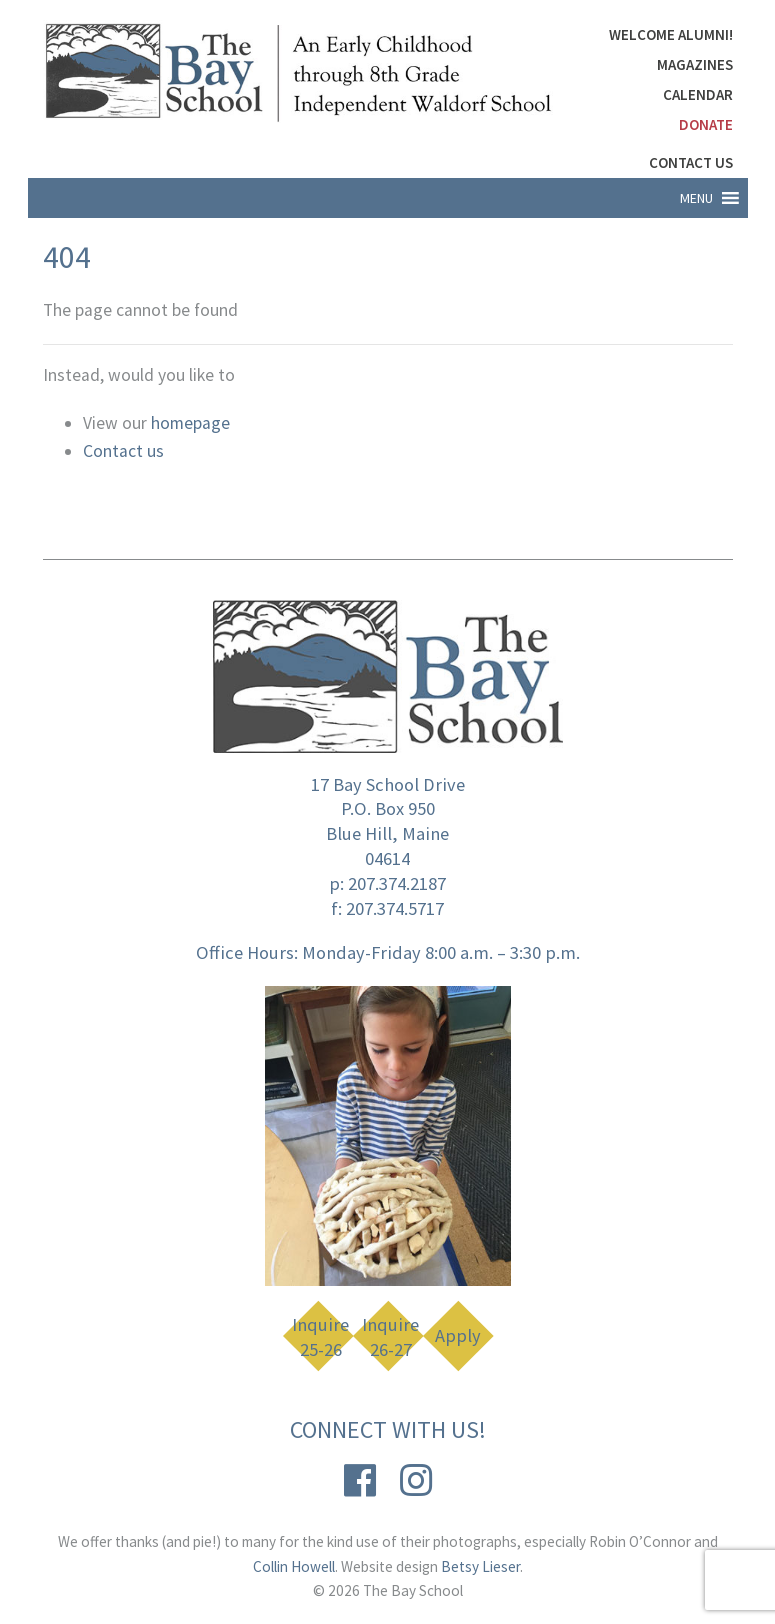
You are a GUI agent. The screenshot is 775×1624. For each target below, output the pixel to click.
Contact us (123, 451)
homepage (190, 423)
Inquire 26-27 (390, 1338)
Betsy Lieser (480, 1566)
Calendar (698, 94)
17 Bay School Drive (388, 784)
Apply (458, 1335)
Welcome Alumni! (671, 34)
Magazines (695, 64)
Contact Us (691, 162)
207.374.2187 (397, 883)
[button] (696, 198)
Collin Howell (294, 1566)
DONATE (706, 124)
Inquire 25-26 (320, 1338)
